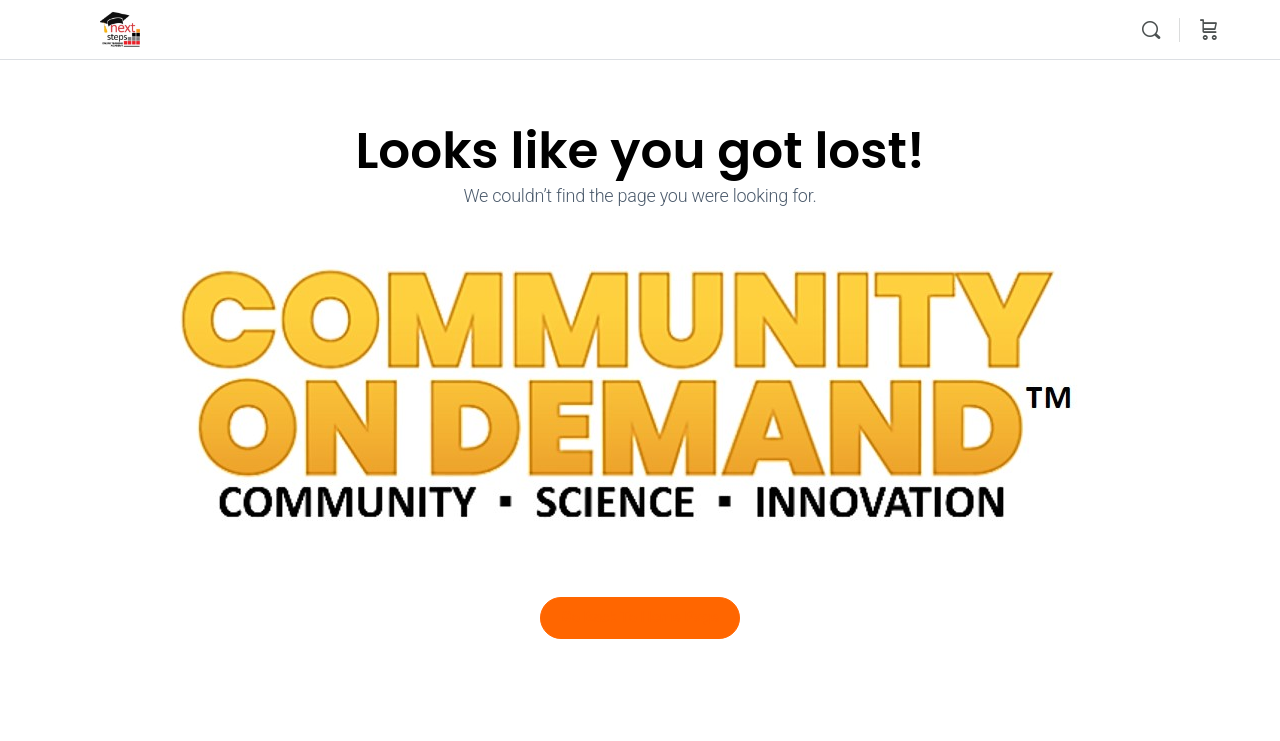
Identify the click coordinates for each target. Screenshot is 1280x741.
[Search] (1151, 30)
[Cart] (1209, 30)
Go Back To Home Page (640, 617)
